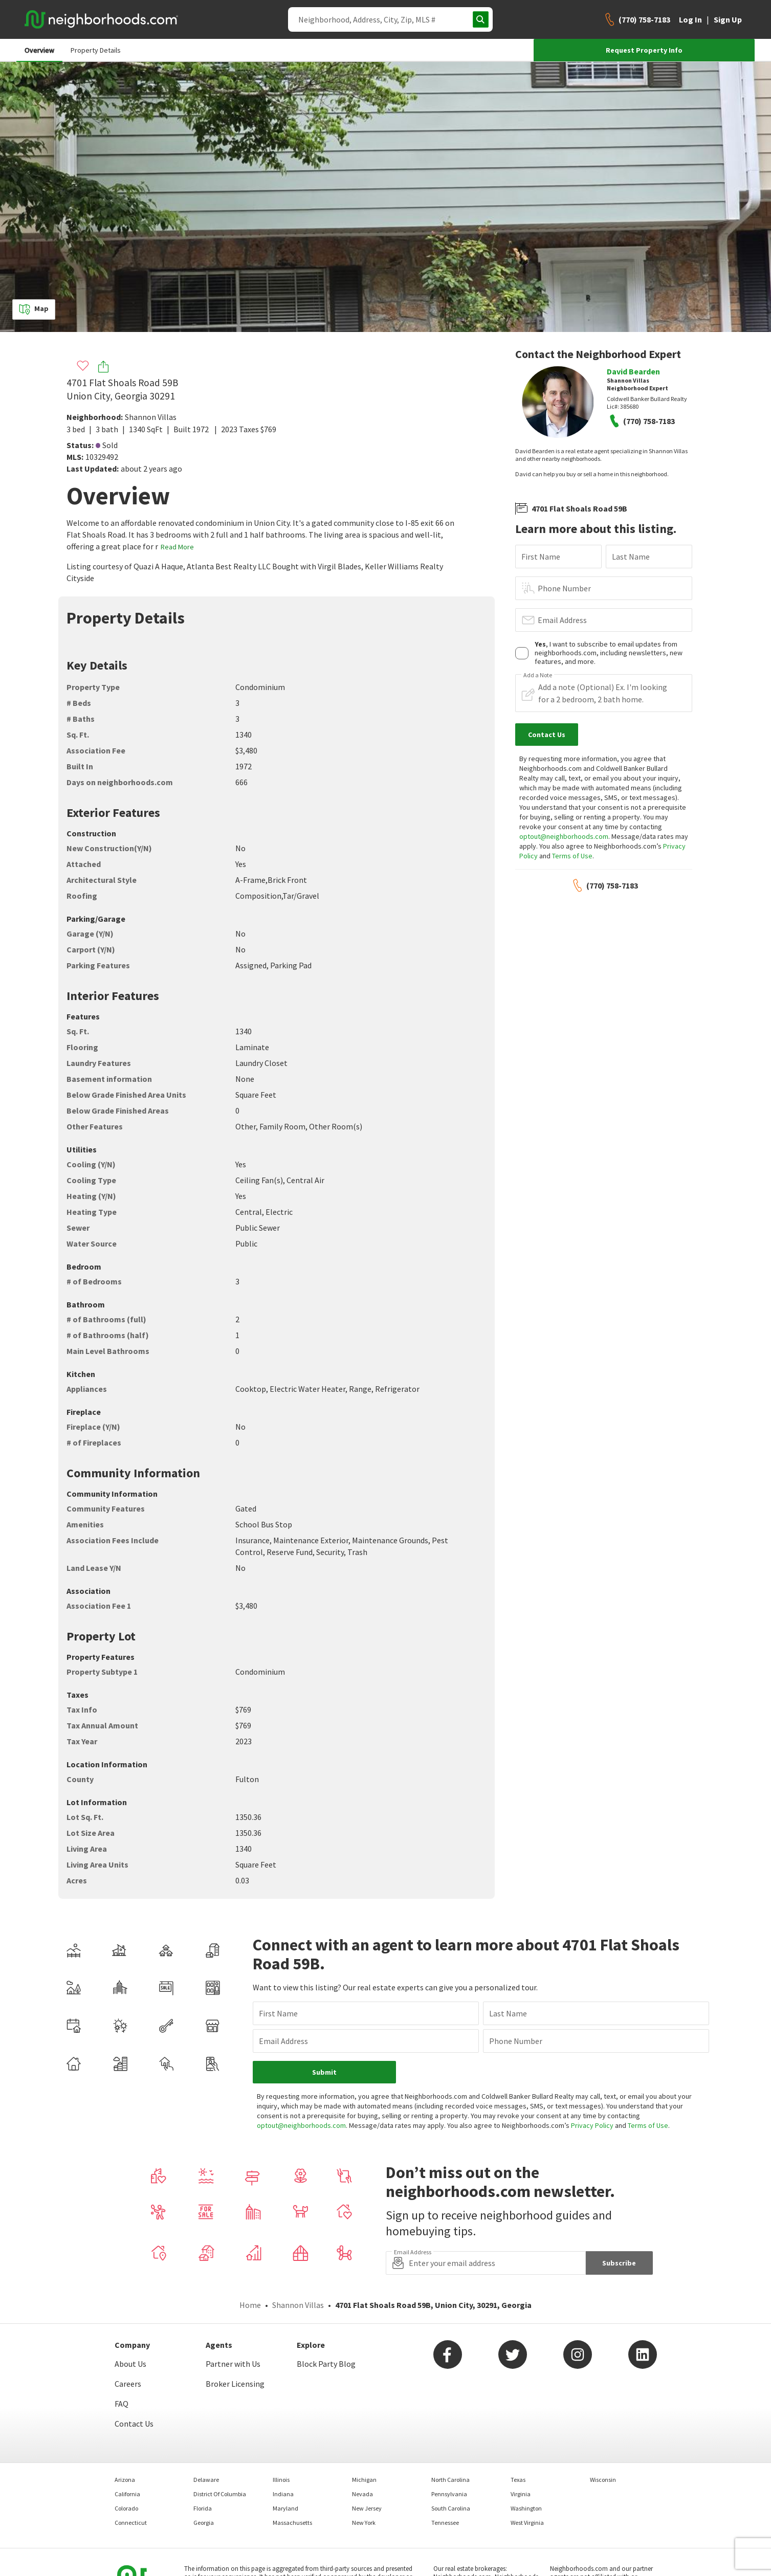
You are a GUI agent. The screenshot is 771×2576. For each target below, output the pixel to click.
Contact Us (134, 2423)
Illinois (281, 2479)
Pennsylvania (449, 2494)
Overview (39, 50)
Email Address (562, 620)
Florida (202, 2508)
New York (364, 2522)
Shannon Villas (151, 417)
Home (250, 2305)
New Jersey (367, 2508)
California (127, 2494)
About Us (130, 2364)
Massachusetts (292, 2522)
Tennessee (445, 2522)
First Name (540, 556)
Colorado (126, 2508)
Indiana (283, 2494)
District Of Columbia (219, 2494)
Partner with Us (233, 2364)
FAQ (121, 2404)
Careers (128, 2384)
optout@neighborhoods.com (563, 836)
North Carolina (450, 2479)
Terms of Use (572, 855)
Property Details (96, 50)
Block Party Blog (326, 2364)
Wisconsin (603, 2479)
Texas (518, 2479)
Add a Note (537, 675)
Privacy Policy (592, 2125)
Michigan (364, 2479)
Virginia (521, 2494)
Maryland (285, 2508)
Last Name (631, 556)
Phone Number (564, 588)
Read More (177, 546)
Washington (526, 2508)
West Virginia (527, 2522)
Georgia (203, 2522)
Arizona (125, 2479)
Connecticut (131, 2522)
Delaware (206, 2479)
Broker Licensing (235, 2384)
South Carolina (450, 2508)
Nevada (362, 2494)
